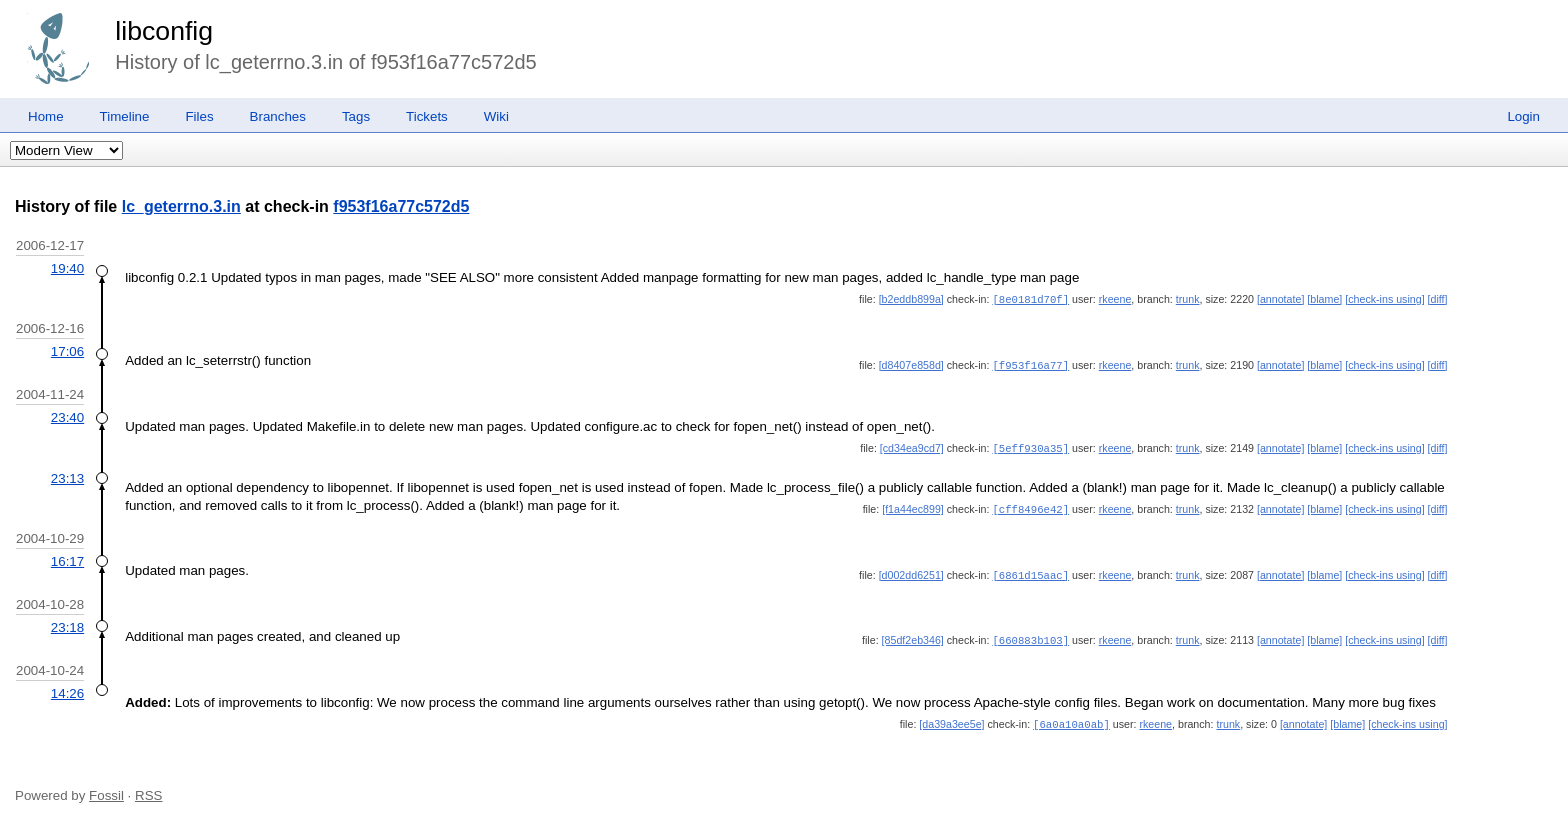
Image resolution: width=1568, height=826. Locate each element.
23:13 (67, 475)
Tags (356, 116)
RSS (148, 788)
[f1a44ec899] (913, 506)
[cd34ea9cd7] (912, 446)
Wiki (496, 116)
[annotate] (1280, 299)
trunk (1188, 299)
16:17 (67, 557)
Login (1523, 116)
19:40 (67, 268)
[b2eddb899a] (911, 299)
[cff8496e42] (1030, 506)
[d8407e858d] (911, 364)
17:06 (67, 350)
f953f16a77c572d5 (401, 206)
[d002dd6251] (911, 571)
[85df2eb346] (913, 635)
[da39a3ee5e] (951, 718)
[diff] (1438, 299)
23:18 (67, 622)
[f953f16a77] (1030, 364)
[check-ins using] (1384, 299)
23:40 (67, 415)
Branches (278, 116)
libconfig (164, 31)
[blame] (1324, 299)
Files (199, 116)
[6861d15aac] (1030, 571)
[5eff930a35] (1030, 446)
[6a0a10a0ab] (1071, 718)
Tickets (427, 116)
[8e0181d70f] (1030, 299)
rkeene (1115, 299)
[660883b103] (1030, 635)
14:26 (67, 687)
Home (46, 116)
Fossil (106, 788)
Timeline (125, 116)
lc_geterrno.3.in (181, 206)
